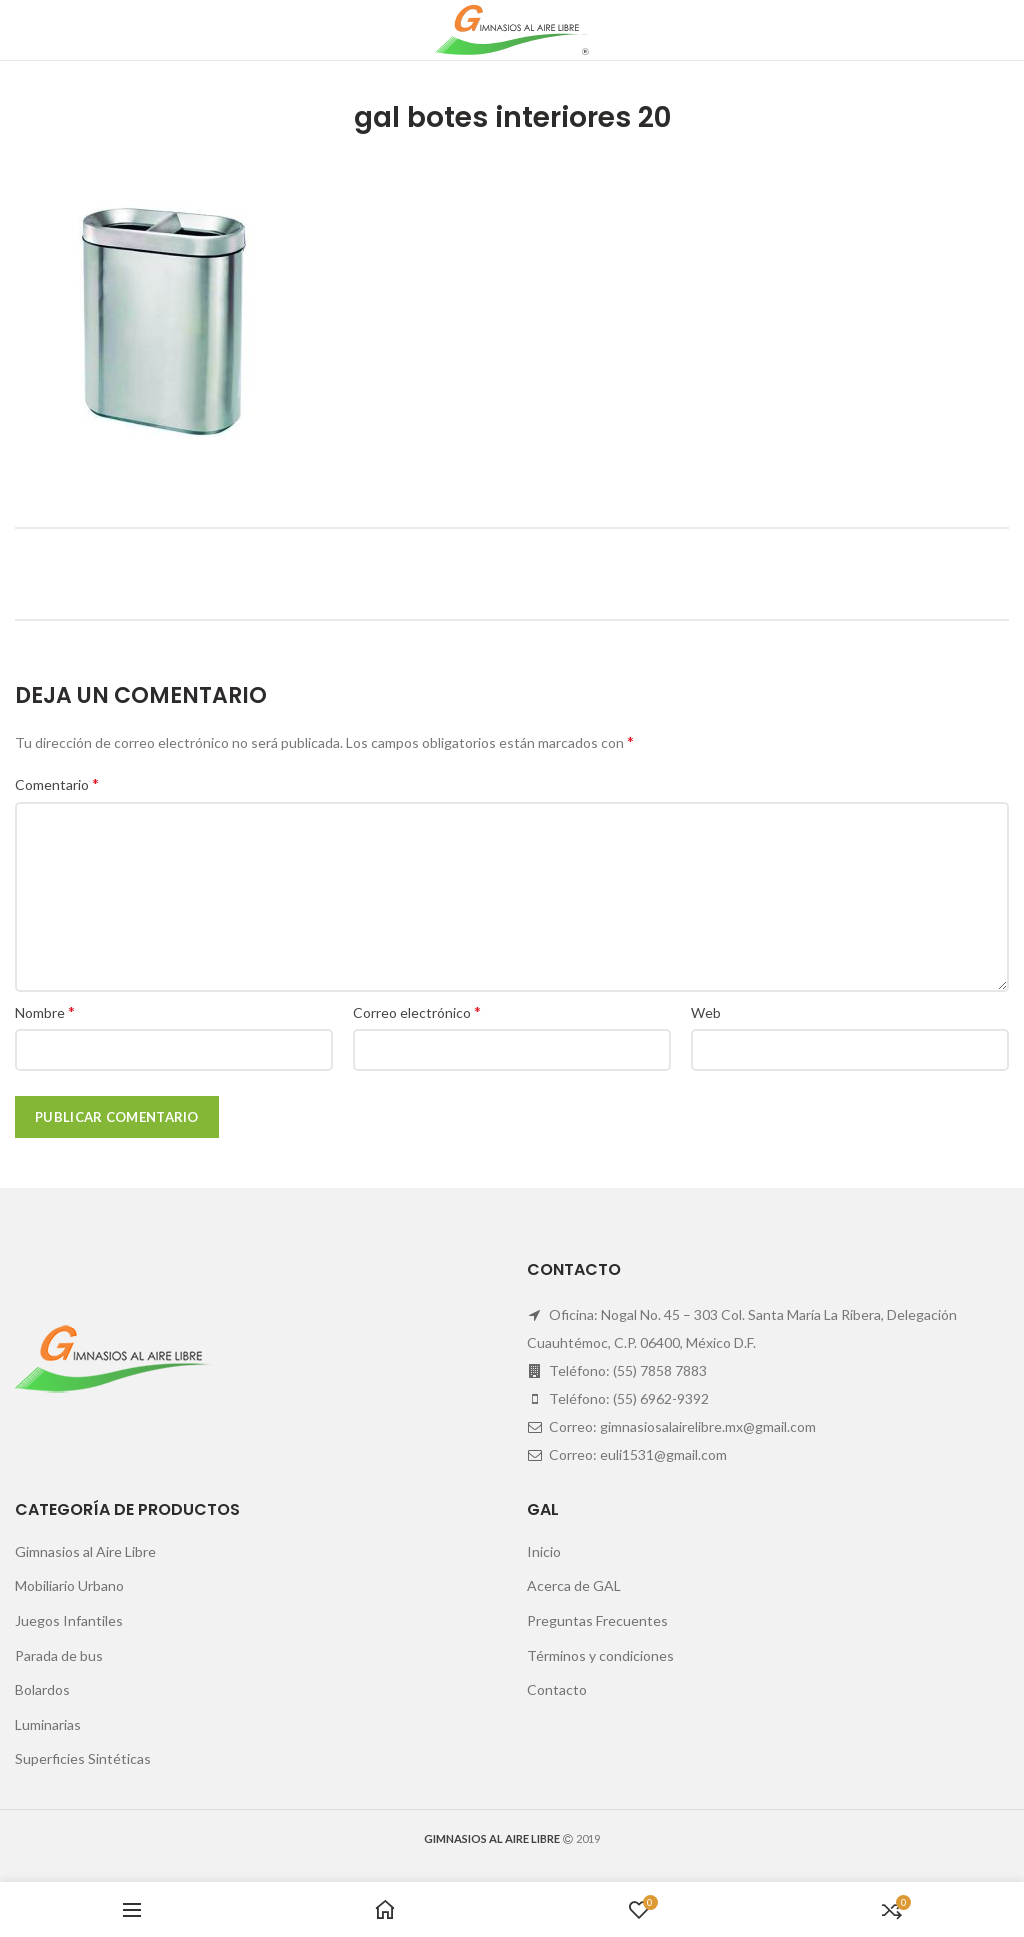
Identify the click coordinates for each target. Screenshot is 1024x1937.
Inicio (544, 1551)
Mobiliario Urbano (69, 1585)
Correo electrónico (417, 1011)
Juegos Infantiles (69, 1620)
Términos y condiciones (600, 1655)
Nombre (45, 1011)
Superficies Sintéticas (83, 1758)
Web (706, 1012)
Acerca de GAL (574, 1585)
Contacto (557, 1689)
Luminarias (48, 1724)
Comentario (57, 783)
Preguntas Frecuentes (597, 1620)
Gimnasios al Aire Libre (85, 1551)
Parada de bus (59, 1655)
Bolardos (42, 1689)
